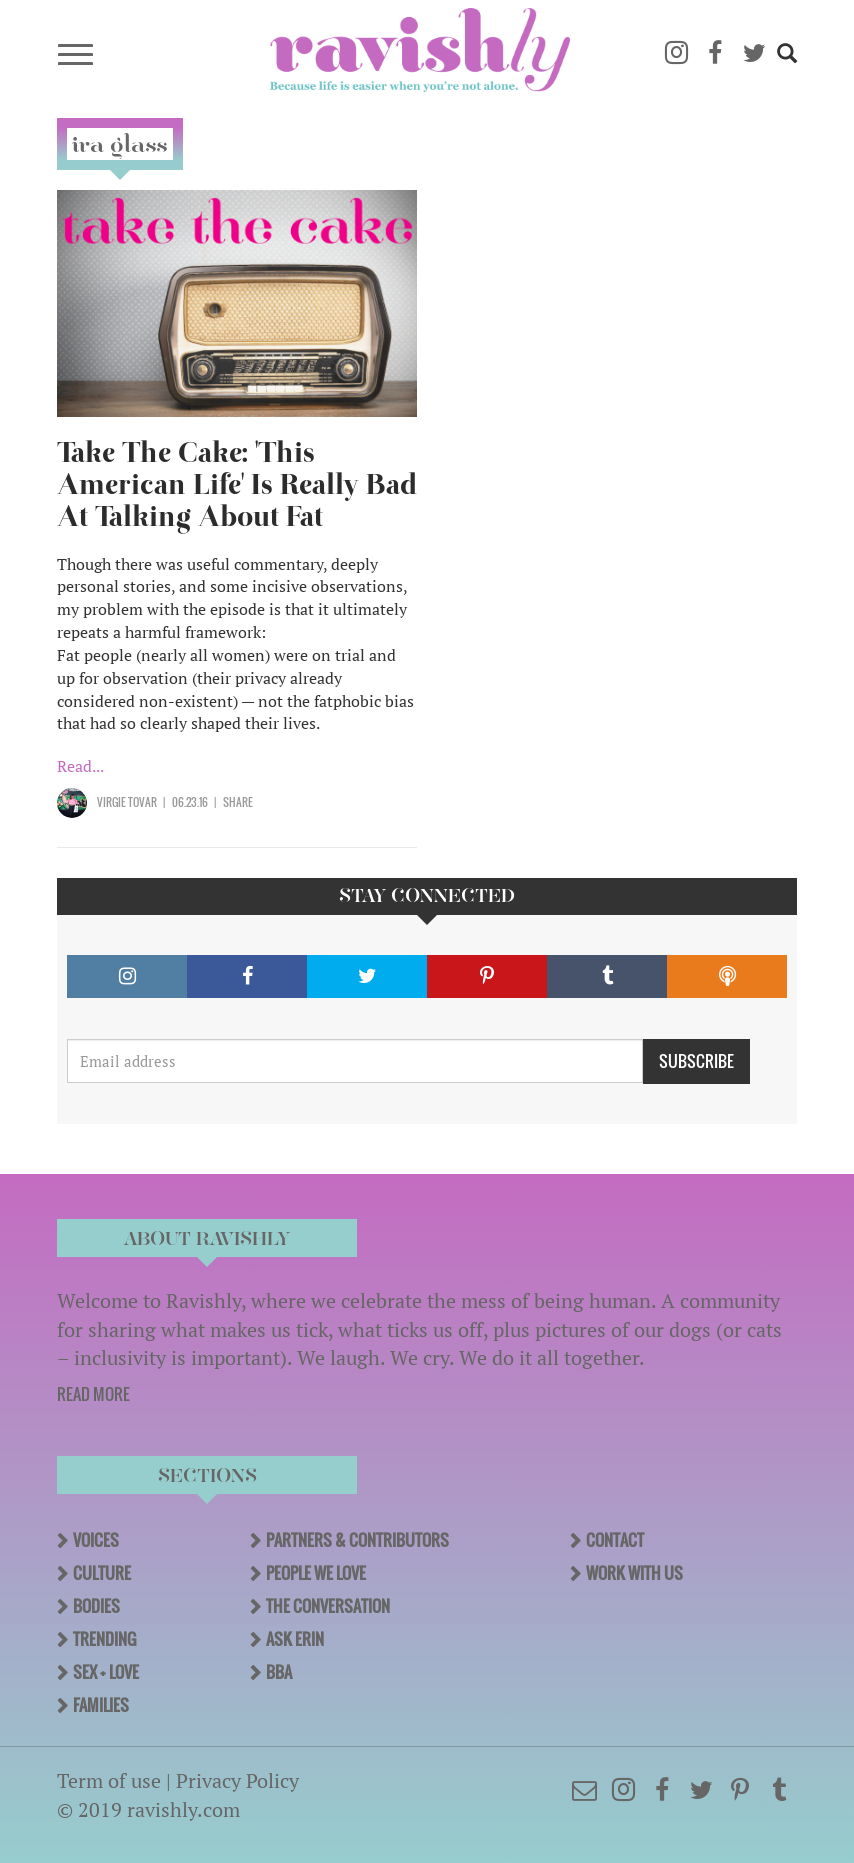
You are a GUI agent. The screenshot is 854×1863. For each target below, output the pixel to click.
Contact (615, 1540)
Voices (96, 1540)
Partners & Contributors (357, 1540)
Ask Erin (295, 1639)
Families (101, 1705)
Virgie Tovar (127, 802)
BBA (279, 1672)
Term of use (109, 1780)
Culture (102, 1573)
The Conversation (328, 1606)
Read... (80, 766)
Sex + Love (106, 1672)
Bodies (96, 1606)
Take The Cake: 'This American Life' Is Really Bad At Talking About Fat (237, 484)
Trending (104, 1639)
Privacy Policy (237, 1780)
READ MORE (93, 1394)
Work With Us (634, 1573)
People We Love (316, 1573)
